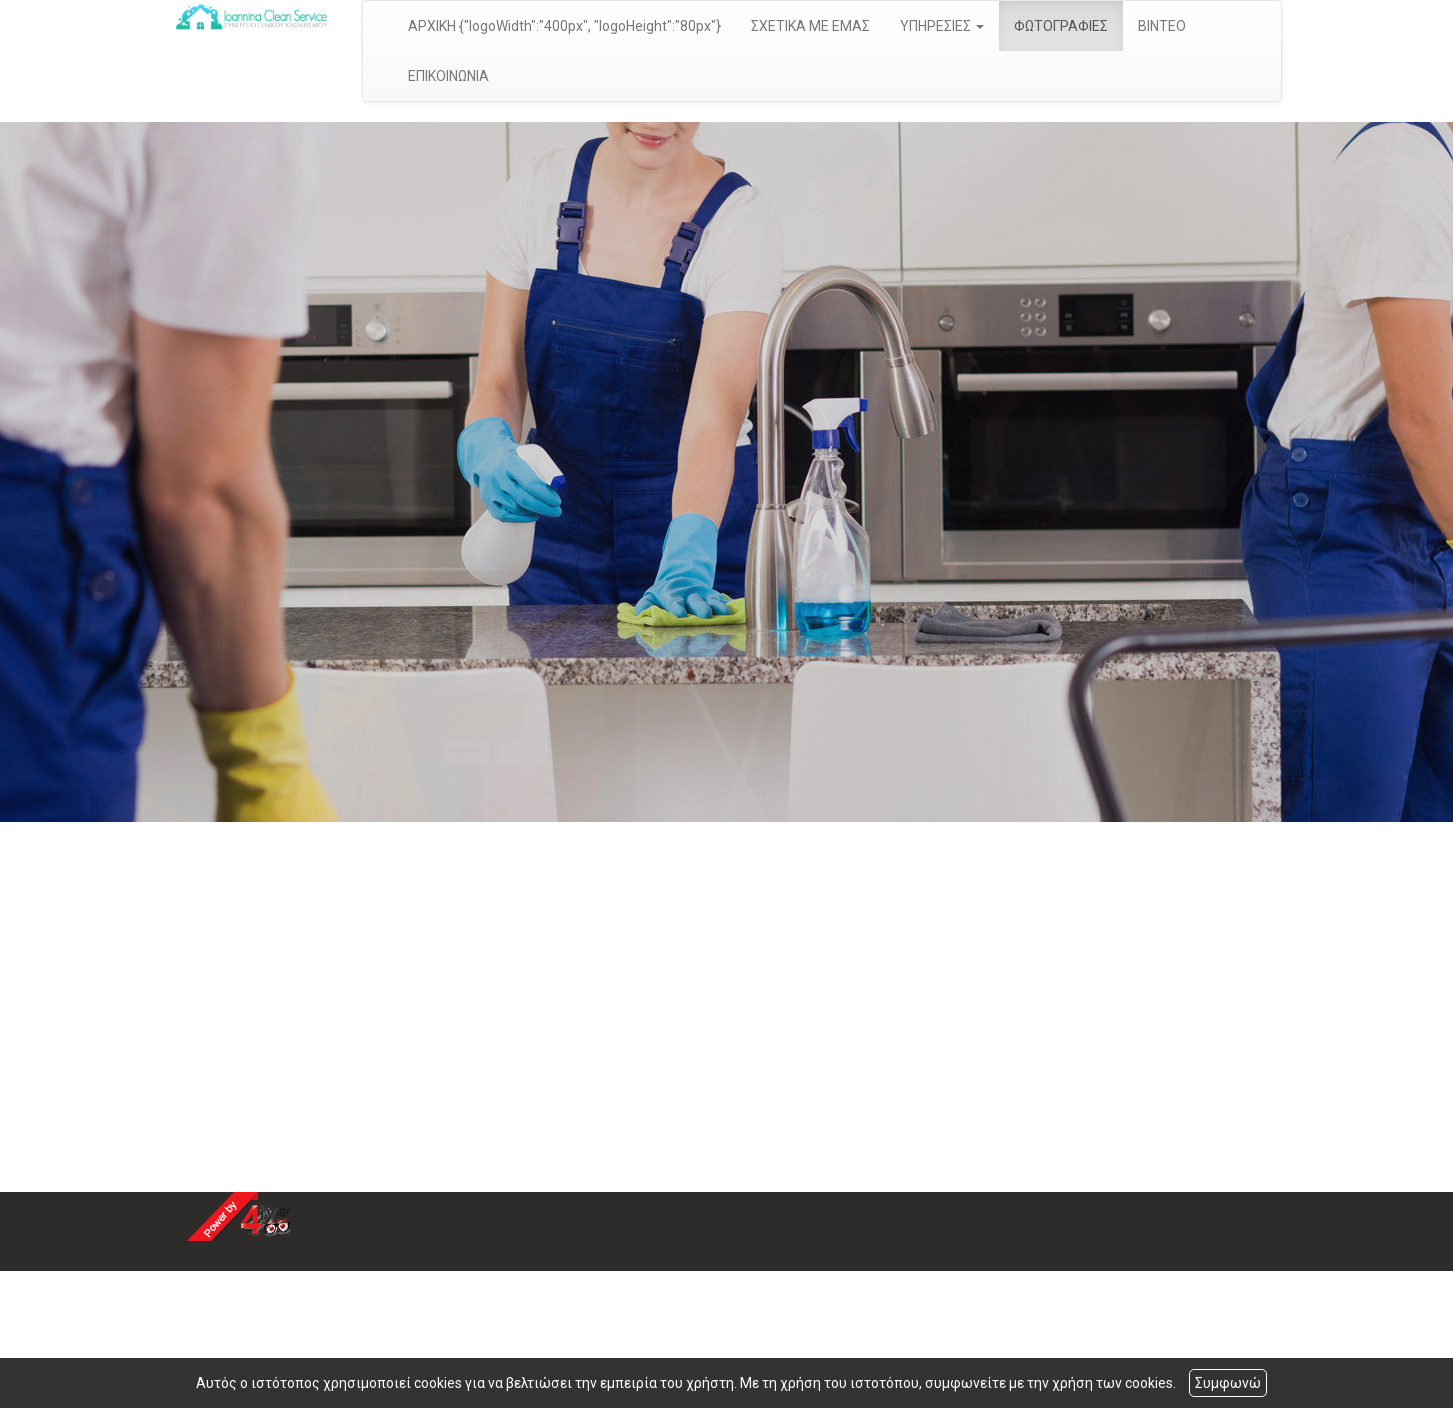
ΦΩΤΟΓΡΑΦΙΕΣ (1061, 26)
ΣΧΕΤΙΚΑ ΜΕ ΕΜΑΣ (810, 26)
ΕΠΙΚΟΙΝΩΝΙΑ (448, 76)
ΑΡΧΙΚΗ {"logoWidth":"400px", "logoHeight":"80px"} (564, 26)
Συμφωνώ (1228, 1383)
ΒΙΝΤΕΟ (1162, 26)
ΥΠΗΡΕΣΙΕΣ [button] (942, 26)
